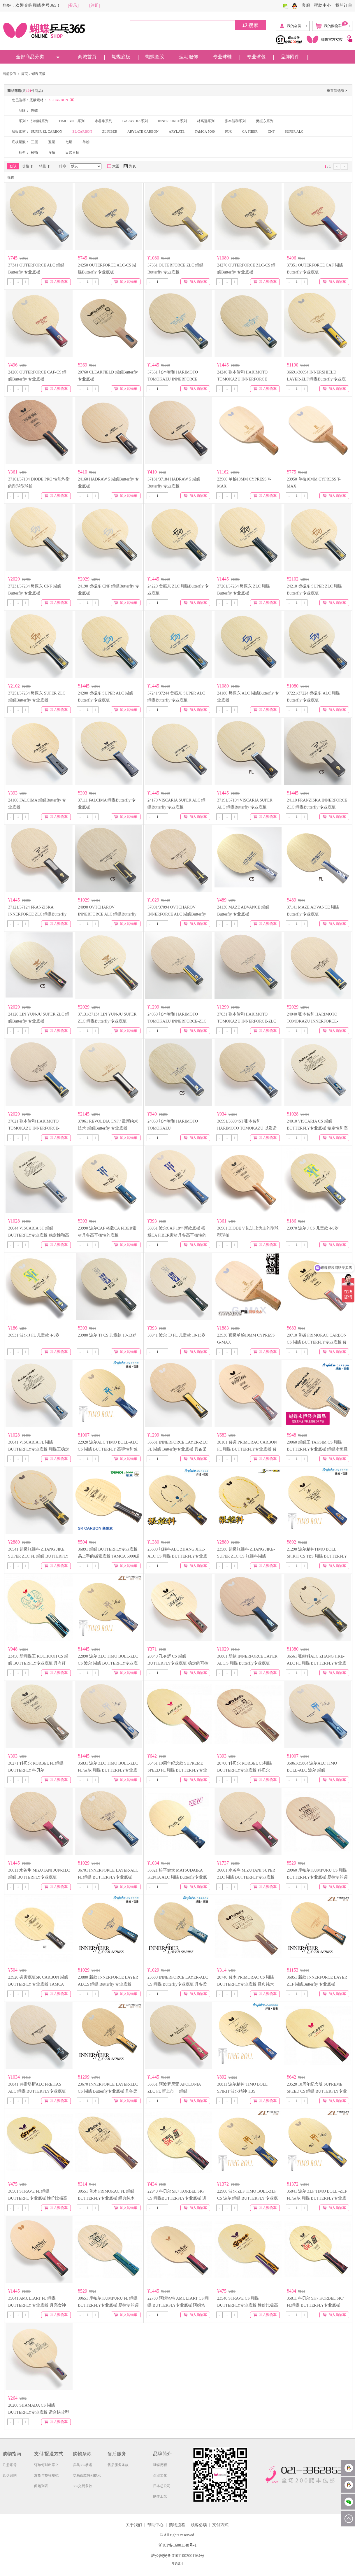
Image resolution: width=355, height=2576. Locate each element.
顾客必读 (199, 2525)
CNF (271, 131)
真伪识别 (10, 2475)
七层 (68, 142)
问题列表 (41, 2486)
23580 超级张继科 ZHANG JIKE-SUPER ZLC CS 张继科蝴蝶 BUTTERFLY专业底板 (246, 1556)
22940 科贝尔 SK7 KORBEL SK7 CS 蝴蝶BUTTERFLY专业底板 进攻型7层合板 (176, 2198)
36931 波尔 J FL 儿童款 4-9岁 (33, 1335)
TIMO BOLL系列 (72, 121)
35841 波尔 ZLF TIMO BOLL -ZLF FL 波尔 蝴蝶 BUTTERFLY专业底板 (317, 2198)
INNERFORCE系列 (172, 121)
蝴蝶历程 (160, 2465)
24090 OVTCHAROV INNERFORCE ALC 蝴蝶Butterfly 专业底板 (107, 914)
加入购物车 (56, 282)
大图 (113, 166)
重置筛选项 (337, 91)
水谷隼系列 (103, 121)
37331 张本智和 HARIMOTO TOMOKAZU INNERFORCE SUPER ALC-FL (172, 379)
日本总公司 (162, 2486)
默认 (13, 166)
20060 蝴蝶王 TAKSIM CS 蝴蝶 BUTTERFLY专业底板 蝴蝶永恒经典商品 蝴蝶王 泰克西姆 (317, 1449)
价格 (28, 166)
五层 (51, 142)
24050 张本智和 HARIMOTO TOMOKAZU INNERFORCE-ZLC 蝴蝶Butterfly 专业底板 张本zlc (176, 1021)
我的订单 (343, 5)
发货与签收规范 (46, 2475)
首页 (24, 74)
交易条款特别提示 (87, 2475)
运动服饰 (188, 56)
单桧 (85, 142)
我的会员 (290, 26)
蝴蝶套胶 (154, 56)
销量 (44, 166)
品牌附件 (290, 56)
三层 (34, 142)
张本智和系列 (235, 121)
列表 (130, 166)
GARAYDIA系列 (135, 121)
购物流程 (177, 2525)
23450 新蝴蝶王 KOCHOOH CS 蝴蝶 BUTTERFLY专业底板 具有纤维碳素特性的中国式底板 (38, 1663)
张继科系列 (39, 121)
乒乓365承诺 (82, 2465)
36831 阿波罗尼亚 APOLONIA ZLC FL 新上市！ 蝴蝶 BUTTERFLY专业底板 (174, 2091)
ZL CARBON (82, 131)
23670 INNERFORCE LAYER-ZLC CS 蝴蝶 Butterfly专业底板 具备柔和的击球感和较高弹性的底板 (108, 2091)
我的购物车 (332, 25)
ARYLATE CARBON (143, 131)
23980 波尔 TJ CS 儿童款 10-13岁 (107, 1335)
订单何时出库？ (46, 2465)
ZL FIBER (109, 131)
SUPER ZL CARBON (46, 131)
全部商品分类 (30, 56)
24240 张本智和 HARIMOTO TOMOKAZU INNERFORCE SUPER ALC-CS (242, 379)
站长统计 (177, 2563)
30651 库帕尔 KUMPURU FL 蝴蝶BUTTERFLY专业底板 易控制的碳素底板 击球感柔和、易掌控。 (108, 2305)
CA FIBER (250, 131)
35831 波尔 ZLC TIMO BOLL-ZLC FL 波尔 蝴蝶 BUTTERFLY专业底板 (108, 1770)
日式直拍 (72, 152)
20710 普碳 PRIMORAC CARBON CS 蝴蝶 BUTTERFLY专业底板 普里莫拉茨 (317, 1342)
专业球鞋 (222, 56)
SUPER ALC (294, 131)
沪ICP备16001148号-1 (178, 2545)
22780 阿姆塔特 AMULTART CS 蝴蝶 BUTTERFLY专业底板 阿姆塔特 (178, 2305)
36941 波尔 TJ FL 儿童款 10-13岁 (176, 1335)
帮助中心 (322, 5)
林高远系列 (206, 121)
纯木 (228, 131)
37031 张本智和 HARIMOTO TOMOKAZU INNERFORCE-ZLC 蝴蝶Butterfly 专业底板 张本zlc (246, 1021)
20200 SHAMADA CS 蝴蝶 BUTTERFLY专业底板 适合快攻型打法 (38, 2412)
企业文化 (160, 2475)
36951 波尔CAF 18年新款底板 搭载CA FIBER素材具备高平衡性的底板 (176, 1235)
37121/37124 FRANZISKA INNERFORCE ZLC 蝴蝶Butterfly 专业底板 (37, 914)
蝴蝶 (34, 110)
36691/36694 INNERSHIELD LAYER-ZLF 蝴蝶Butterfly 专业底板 (316, 379)
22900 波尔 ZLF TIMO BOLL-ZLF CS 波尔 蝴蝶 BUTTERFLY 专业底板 (247, 2198)
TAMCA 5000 (205, 131)
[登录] (73, 5)
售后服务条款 (118, 2465)
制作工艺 (160, 2496)
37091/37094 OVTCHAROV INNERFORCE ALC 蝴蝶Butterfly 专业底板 (176, 914)
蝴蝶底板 (121, 56)
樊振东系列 (264, 121)
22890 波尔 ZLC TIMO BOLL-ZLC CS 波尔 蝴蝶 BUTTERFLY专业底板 (108, 1663)
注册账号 (10, 2465)
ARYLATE (176, 131)
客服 (306, 5)
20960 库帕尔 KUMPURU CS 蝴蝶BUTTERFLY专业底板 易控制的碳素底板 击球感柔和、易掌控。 (317, 1877)
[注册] (94, 5)
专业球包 (256, 56)
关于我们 (134, 2525)
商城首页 (87, 56)
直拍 (51, 152)
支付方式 (220, 2525)
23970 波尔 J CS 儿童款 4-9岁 (313, 1228)
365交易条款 (82, 2486)
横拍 (34, 152)
